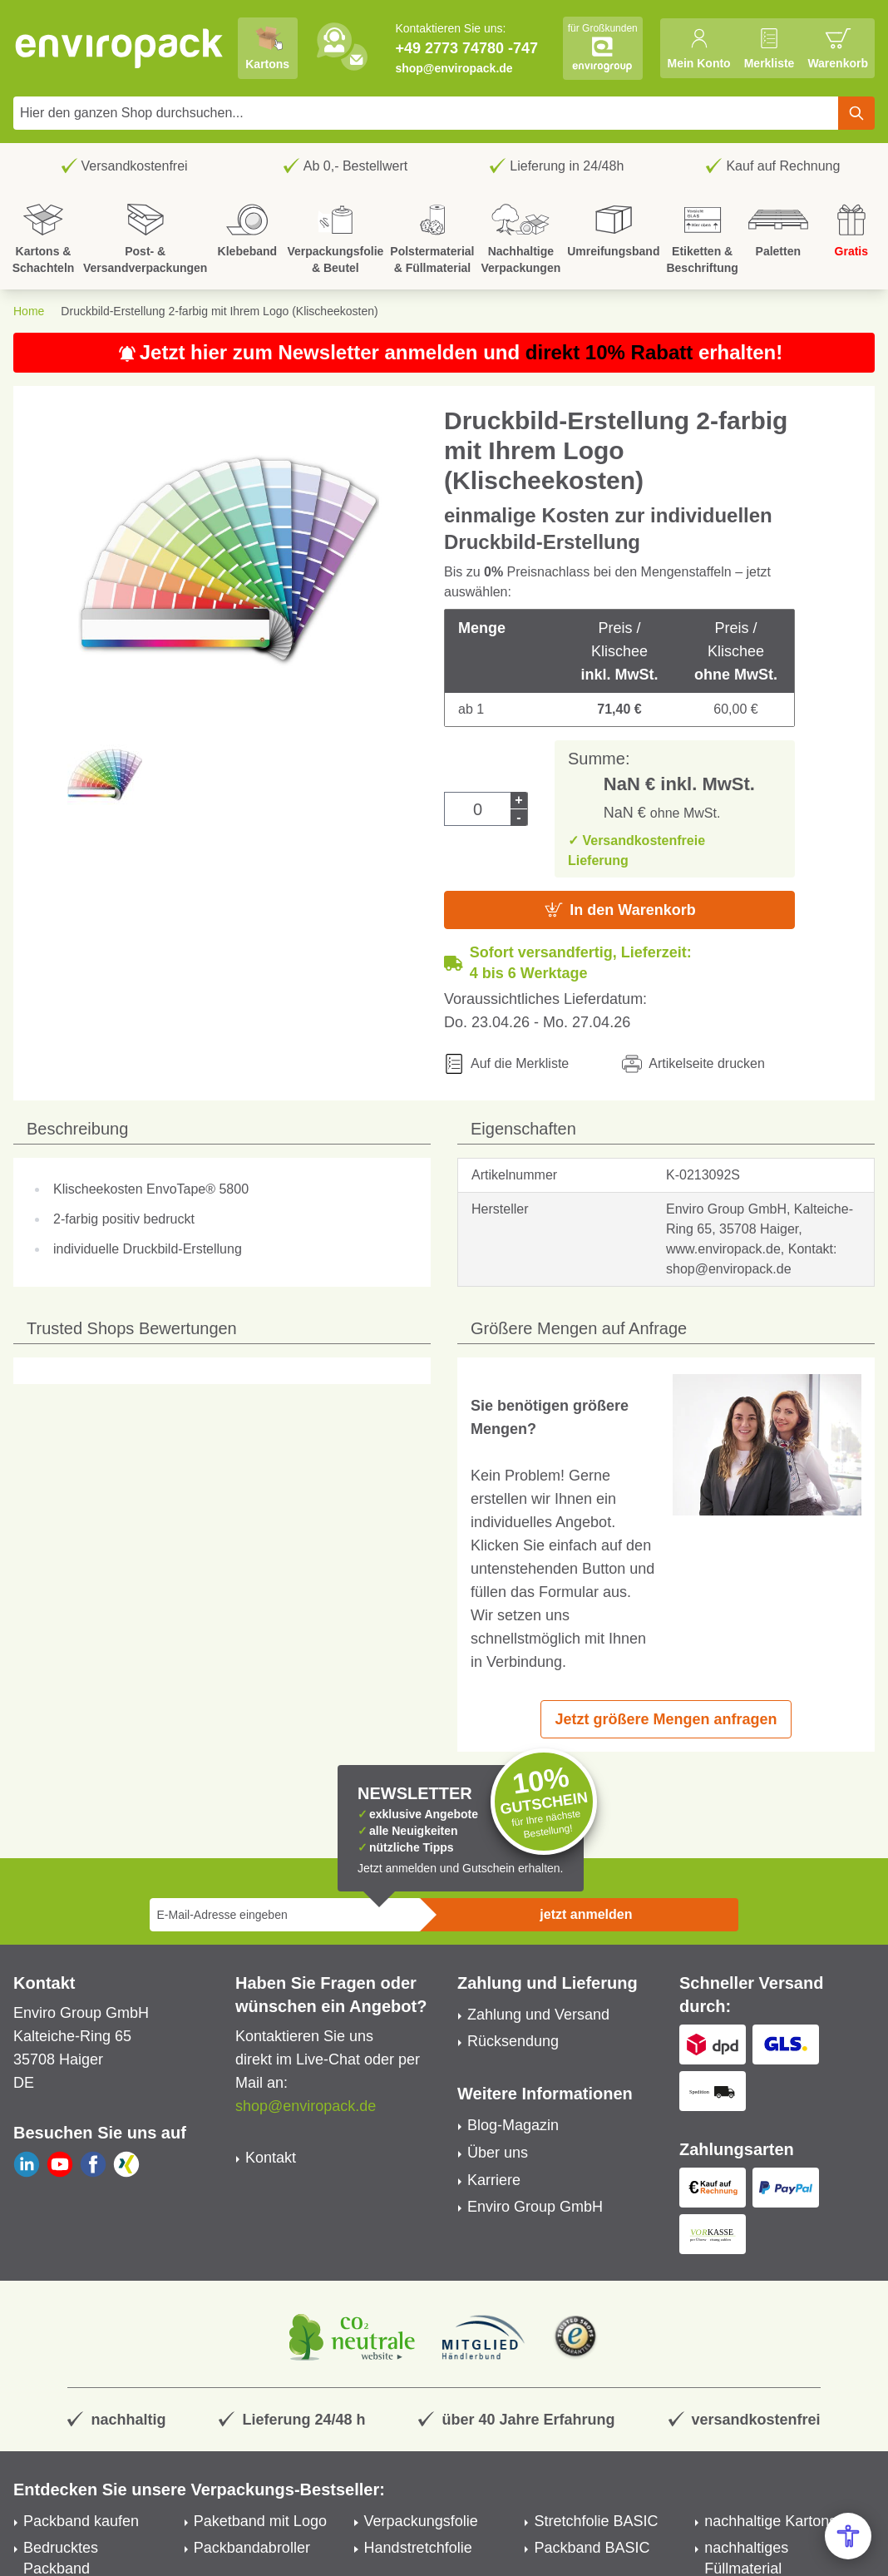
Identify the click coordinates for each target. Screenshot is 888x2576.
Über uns (497, 2152)
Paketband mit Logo (260, 2521)
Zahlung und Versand (538, 2014)
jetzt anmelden (586, 1914)
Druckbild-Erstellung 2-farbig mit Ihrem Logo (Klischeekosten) (219, 311)
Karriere (493, 2180)
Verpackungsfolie (421, 2521)
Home (28, 311)
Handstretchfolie (418, 2547)
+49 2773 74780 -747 (466, 48)
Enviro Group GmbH (535, 2206)
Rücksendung (513, 2041)
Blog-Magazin (513, 2125)
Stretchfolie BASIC (596, 2521)
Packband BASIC (591, 2547)
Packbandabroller (252, 2547)
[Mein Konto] (698, 48)
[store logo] (119, 48)
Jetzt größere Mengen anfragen (666, 1719)
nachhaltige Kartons (770, 2521)
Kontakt (270, 2157)
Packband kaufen (81, 2521)
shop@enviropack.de (453, 68)
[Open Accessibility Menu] (848, 2536)
